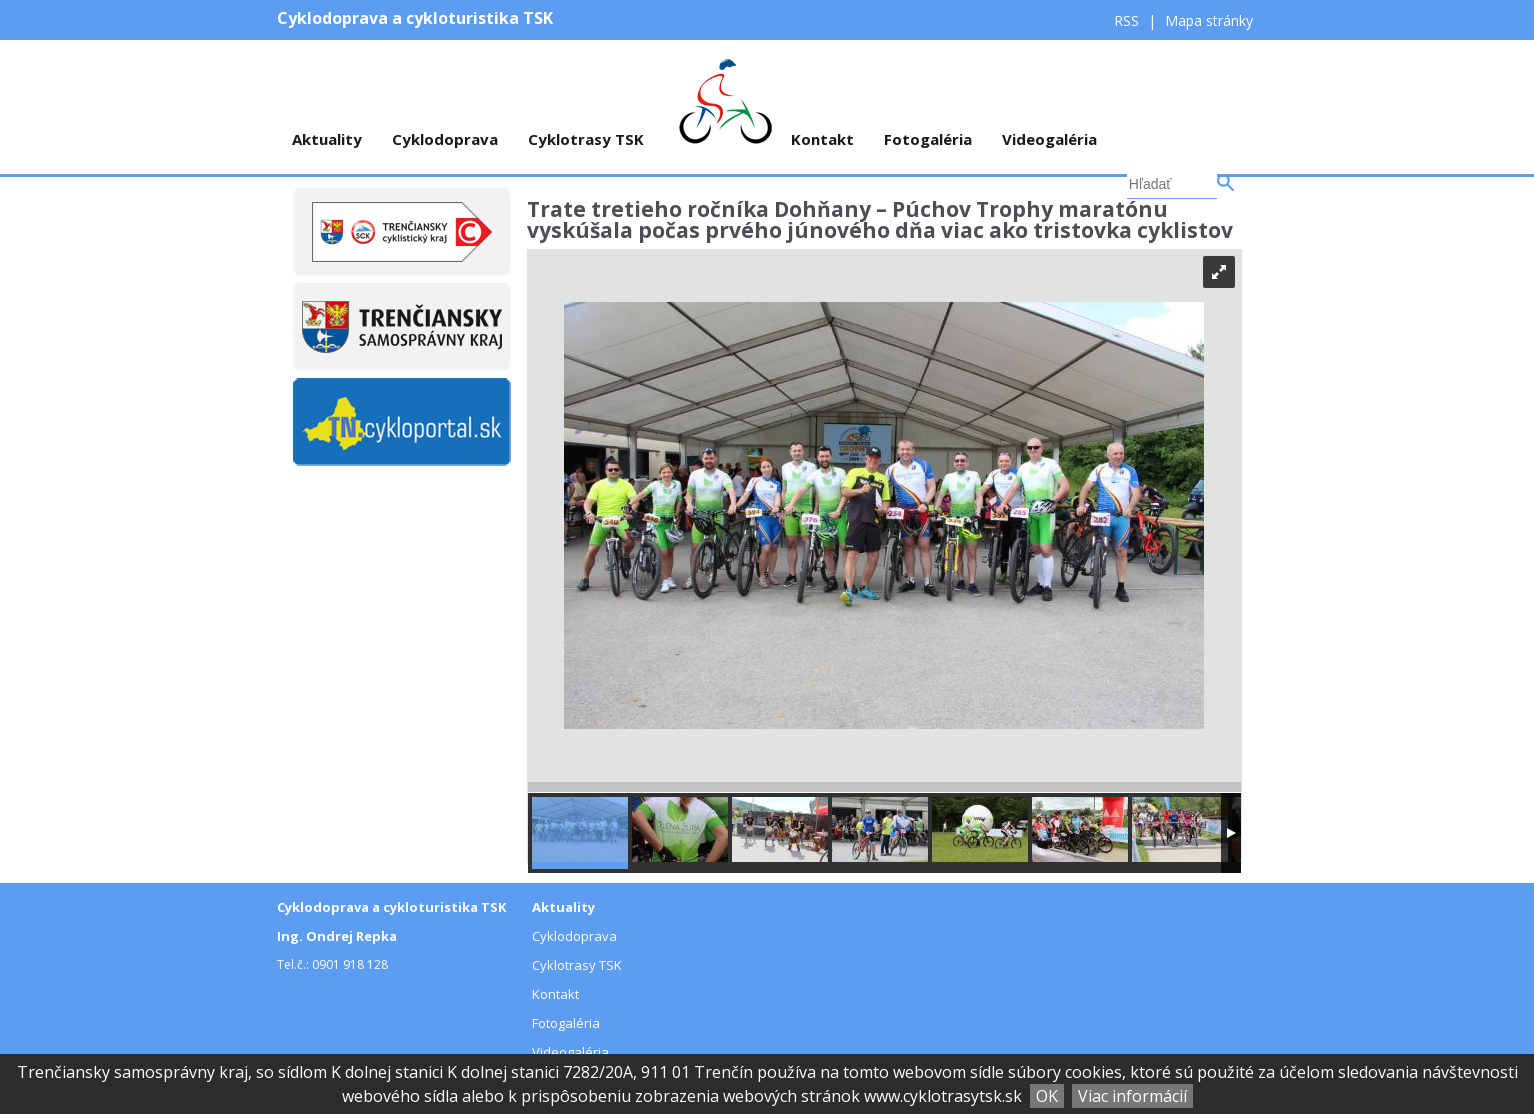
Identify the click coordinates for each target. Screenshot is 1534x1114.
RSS (1128, 20)
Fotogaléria (928, 139)
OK (1047, 1096)
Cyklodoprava (445, 139)
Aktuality (327, 139)
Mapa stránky (1209, 20)
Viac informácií (1132, 1096)
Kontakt (822, 139)
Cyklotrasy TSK (586, 139)
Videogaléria (1049, 139)
